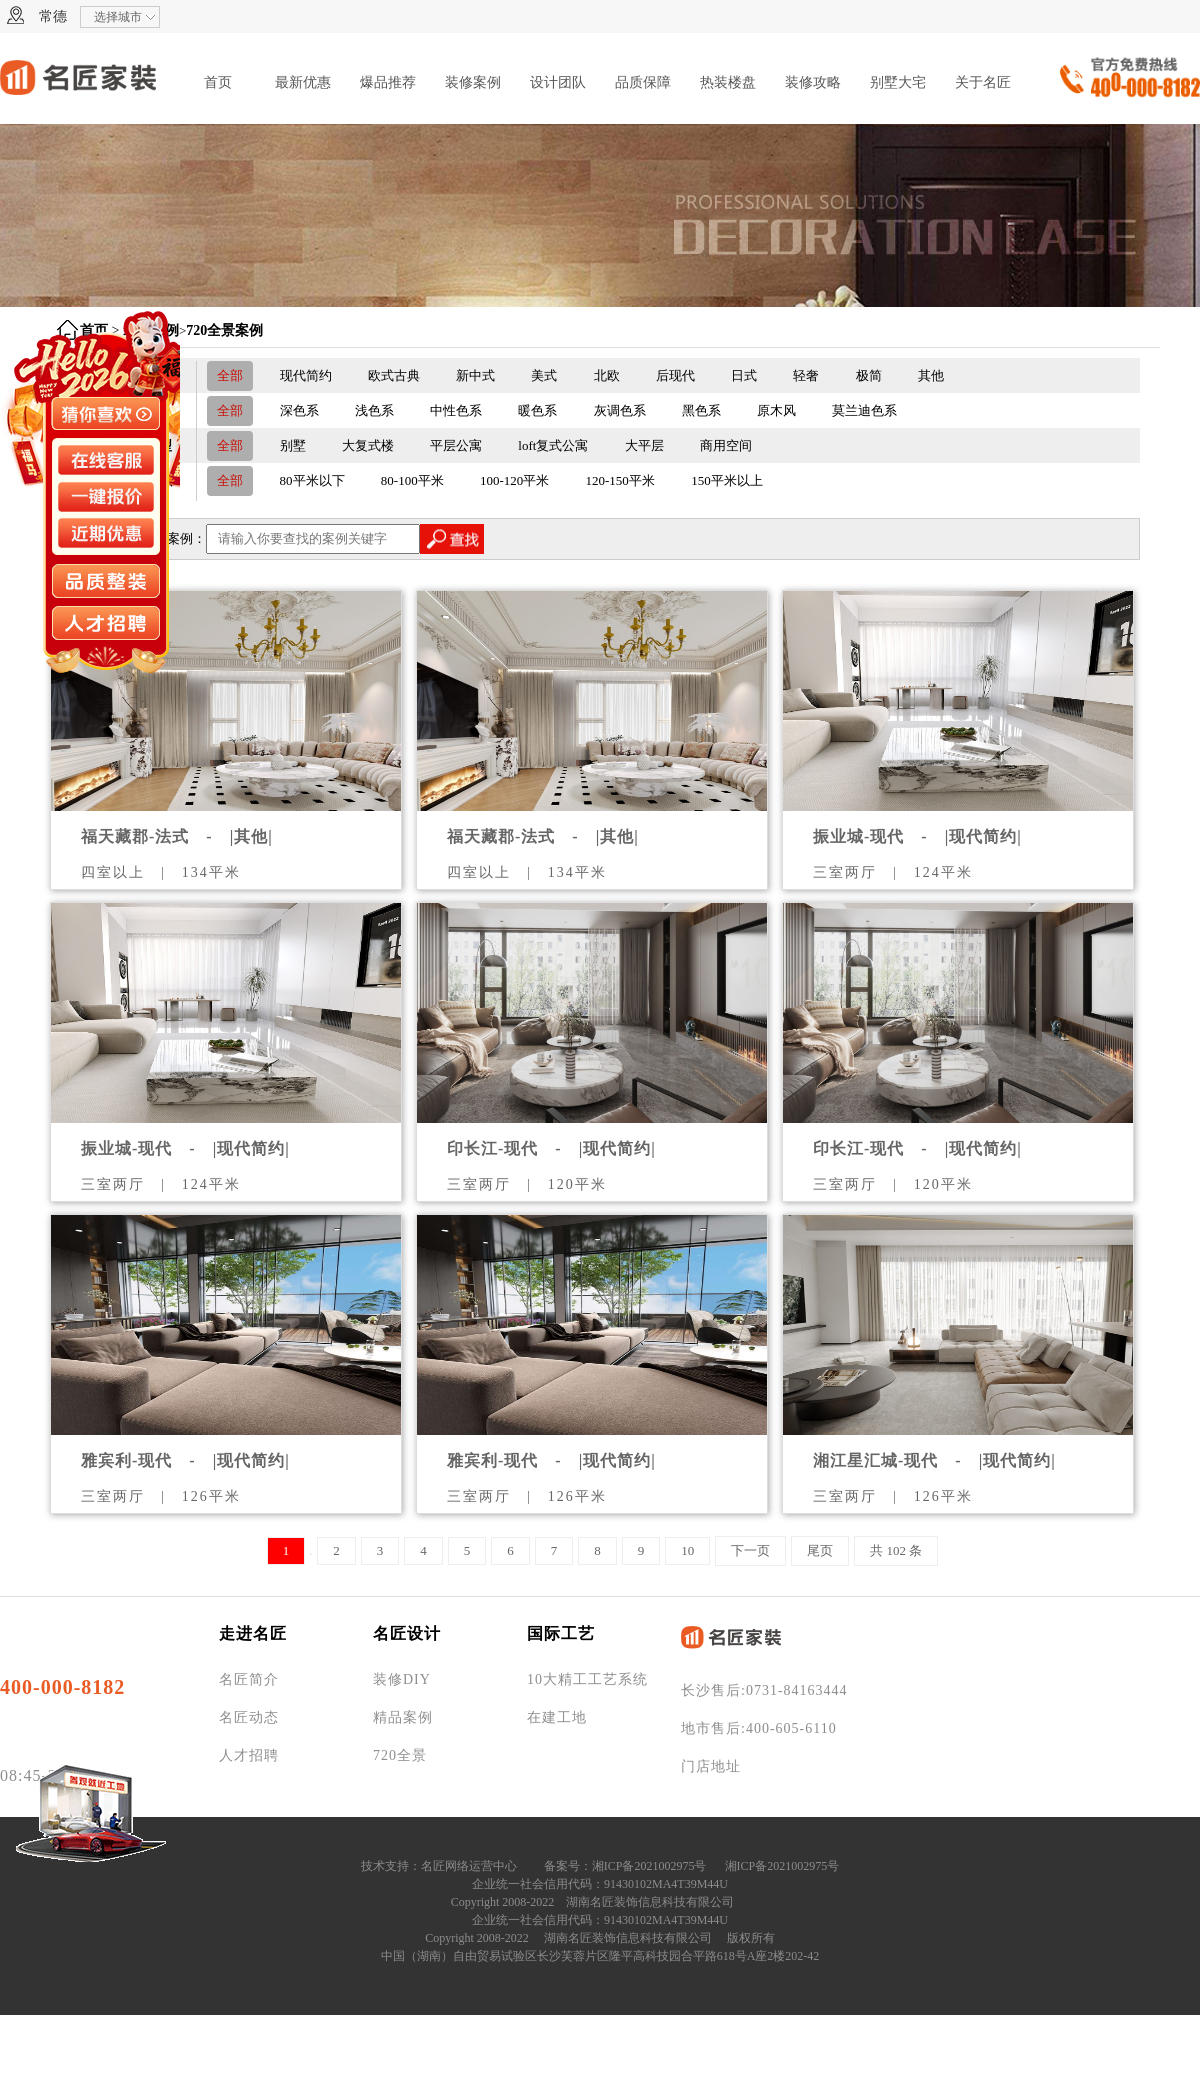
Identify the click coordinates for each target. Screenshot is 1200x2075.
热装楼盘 (728, 82)
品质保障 (643, 82)
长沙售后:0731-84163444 (764, 1690)
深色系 (299, 410)
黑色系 (701, 410)
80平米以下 (312, 480)
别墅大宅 (898, 82)
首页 (218, 82)
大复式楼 (368, 445)
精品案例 (403, 1717)
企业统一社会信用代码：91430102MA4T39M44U (600, 1884)
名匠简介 (249, 1679)
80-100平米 (412, 480)
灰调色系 (620, 410)
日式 (744, 375)
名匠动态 (249, 1717)
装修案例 (473, 82)
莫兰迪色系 (864, 410)
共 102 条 (896, 1550)
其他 (931, 375)
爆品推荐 (388, 82)
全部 (230, 375)
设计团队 (558, 82)
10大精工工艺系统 (587, 1679)
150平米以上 (727, 480)
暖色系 (537, 410)
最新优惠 (303, 82)
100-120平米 (514, 480)
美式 (544, 375)
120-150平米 (620, 480)
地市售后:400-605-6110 (759, 1728)
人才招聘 (249, 1755)
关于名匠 (983, 82)
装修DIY (402, 1679)
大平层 (644, 445)
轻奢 (806, 375)
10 (687, 1550)
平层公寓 (456, 445)
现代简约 (306, 375)
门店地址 (711, 1766)
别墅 (293, 445)
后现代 (675, 375)
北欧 (607, 375)
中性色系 (456, 410)
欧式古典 (394, 375)
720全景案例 (224, 330)
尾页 (820, 1550)
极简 (869, 375)
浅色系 (374, 410)
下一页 (750, 1550)
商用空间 (726, 445)
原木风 (776, 410)
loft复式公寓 (553, 445)
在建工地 (557, 1717)
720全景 (400, 1755)
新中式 (475, 375)
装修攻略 (813, 82)
